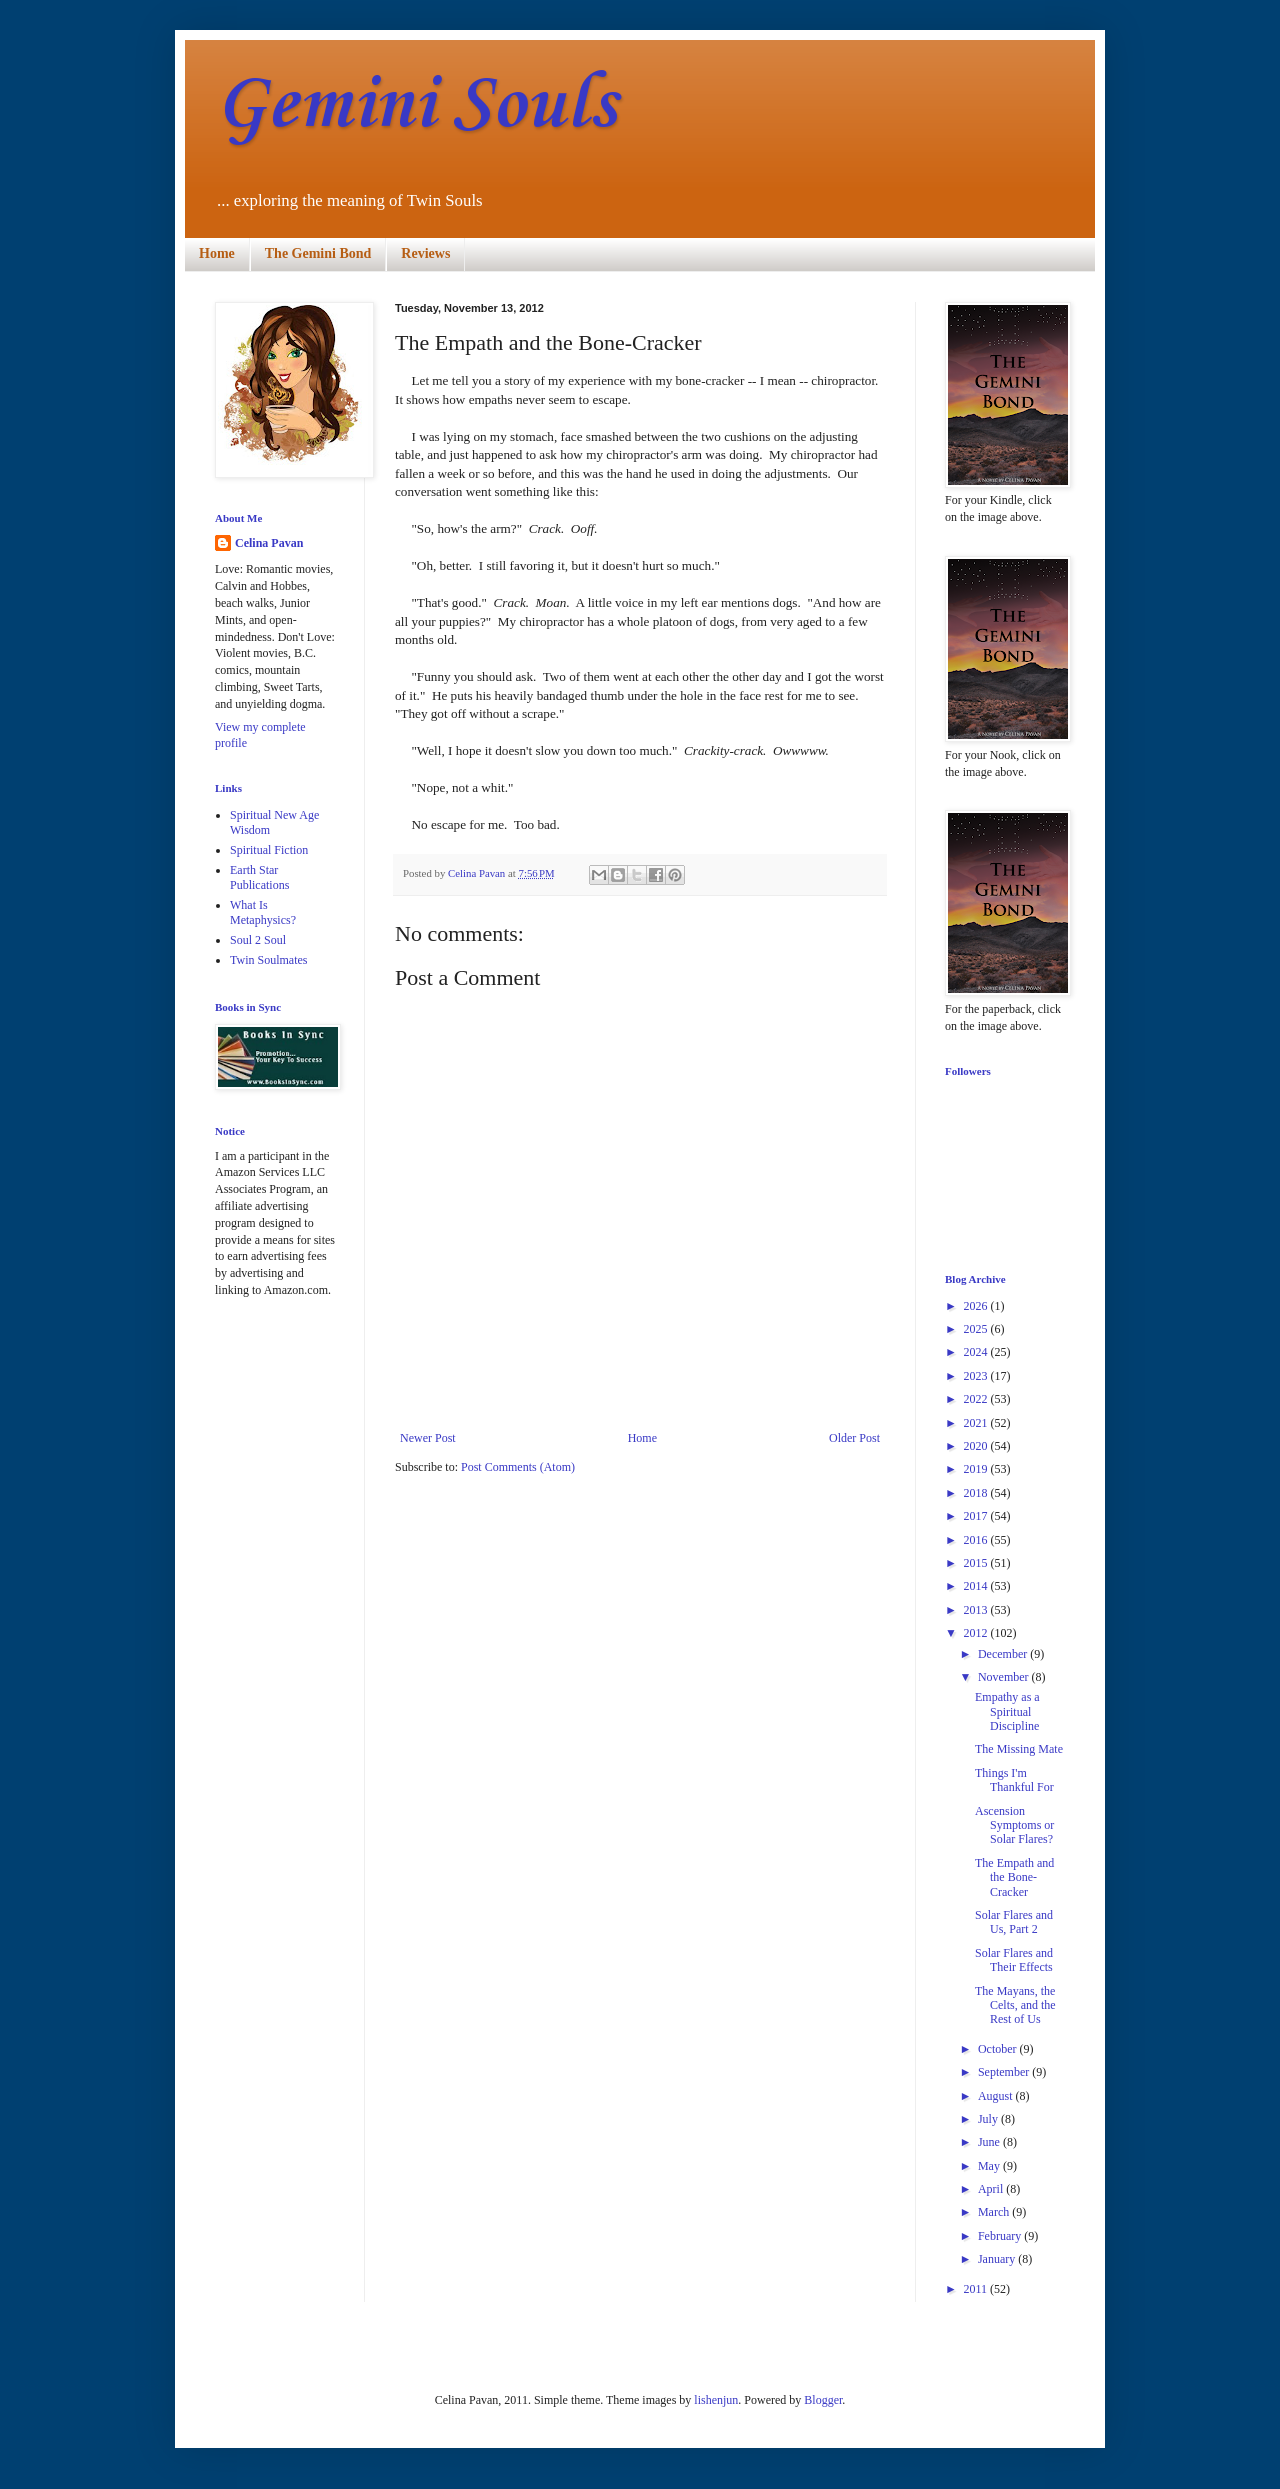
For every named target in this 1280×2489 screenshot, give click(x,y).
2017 (977, 1516)
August (997, 2096)
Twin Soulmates (269, 960)
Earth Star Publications (259, 877)
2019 (977, 1469)
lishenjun (716, 2400)
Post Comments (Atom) (518, 1467)
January (998, 2259)
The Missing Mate (1019, 1749)
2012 (977, 1633)
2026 (977, 1306)
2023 (977, 1376)
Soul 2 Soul (258, 940)
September (1005, 2072)
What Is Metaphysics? (263, 912)
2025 (977, 1329)
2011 (977, 2289)
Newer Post (428, 1438)
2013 (977, 1610)
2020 (977, 1446)
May (990, 2166)
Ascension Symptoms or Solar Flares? (1014, 1825)
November (1005, 1677)
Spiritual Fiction (269, 850)
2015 (977, 1563)
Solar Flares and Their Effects (1014, 1960)
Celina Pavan (269, 543)
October (999, 2049)
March (995, 2212)
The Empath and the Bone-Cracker (1014, 1877)
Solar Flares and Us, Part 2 (1014, 1922)
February (1001, 2236)
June (990, 2142)
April (992, 2189)
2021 (977, 1423)
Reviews (425, 253)
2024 (977, 1352)
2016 (977, 1540)
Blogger (823, 2400)
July (989, 2119)
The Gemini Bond (318, 253)
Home (217, 253)
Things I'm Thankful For (1014, 1780)
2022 (977, 1399)
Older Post (854, 1438)
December (1004, 1654)
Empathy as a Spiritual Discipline (1007, 1711)
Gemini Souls (415, 105)
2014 (977, 1586)
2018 (977, 1493)
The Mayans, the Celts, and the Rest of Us (1015, 2005)
